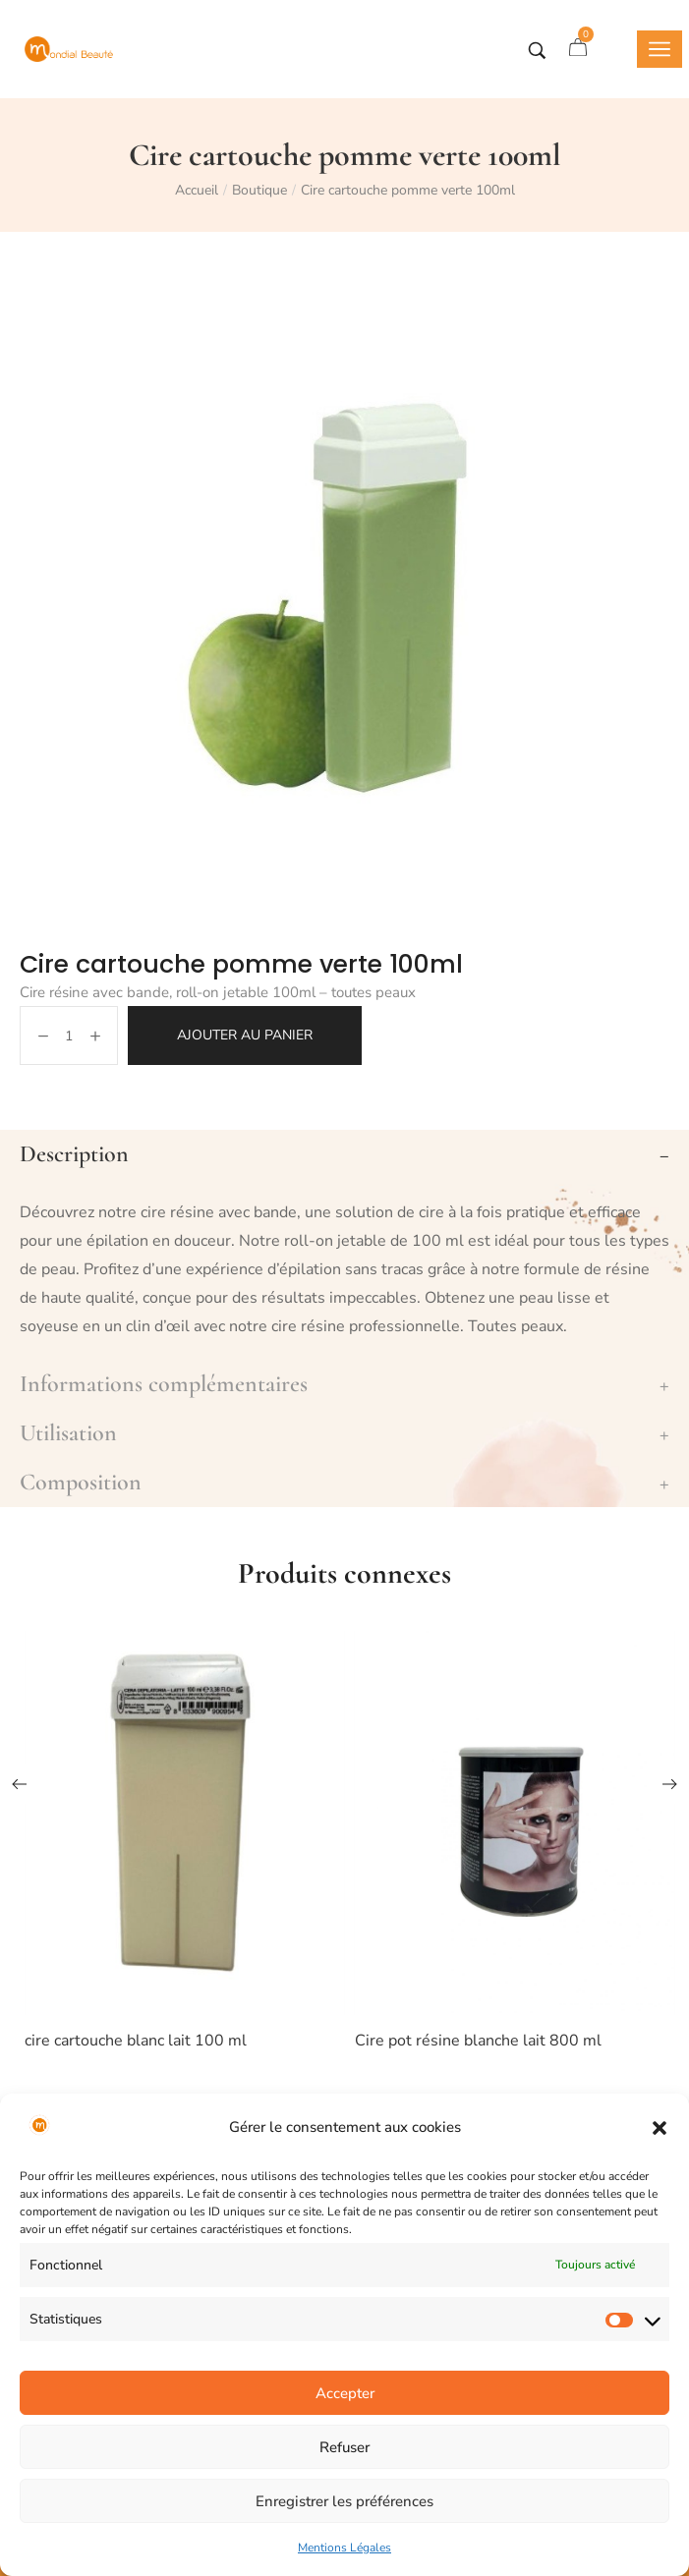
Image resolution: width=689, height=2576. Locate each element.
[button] (659, 2128)
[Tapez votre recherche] (537, 50)
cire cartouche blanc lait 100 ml (136, 2040)
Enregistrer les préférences (344, 2501)
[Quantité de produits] (69, 1035)
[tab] (344, 1154)
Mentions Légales (344, 2547)
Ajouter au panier (245, 1035)
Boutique (259, 190)
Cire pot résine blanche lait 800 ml (478, 2040)
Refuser (344, 2447)
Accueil (196, 190)
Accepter (345, 2393)
